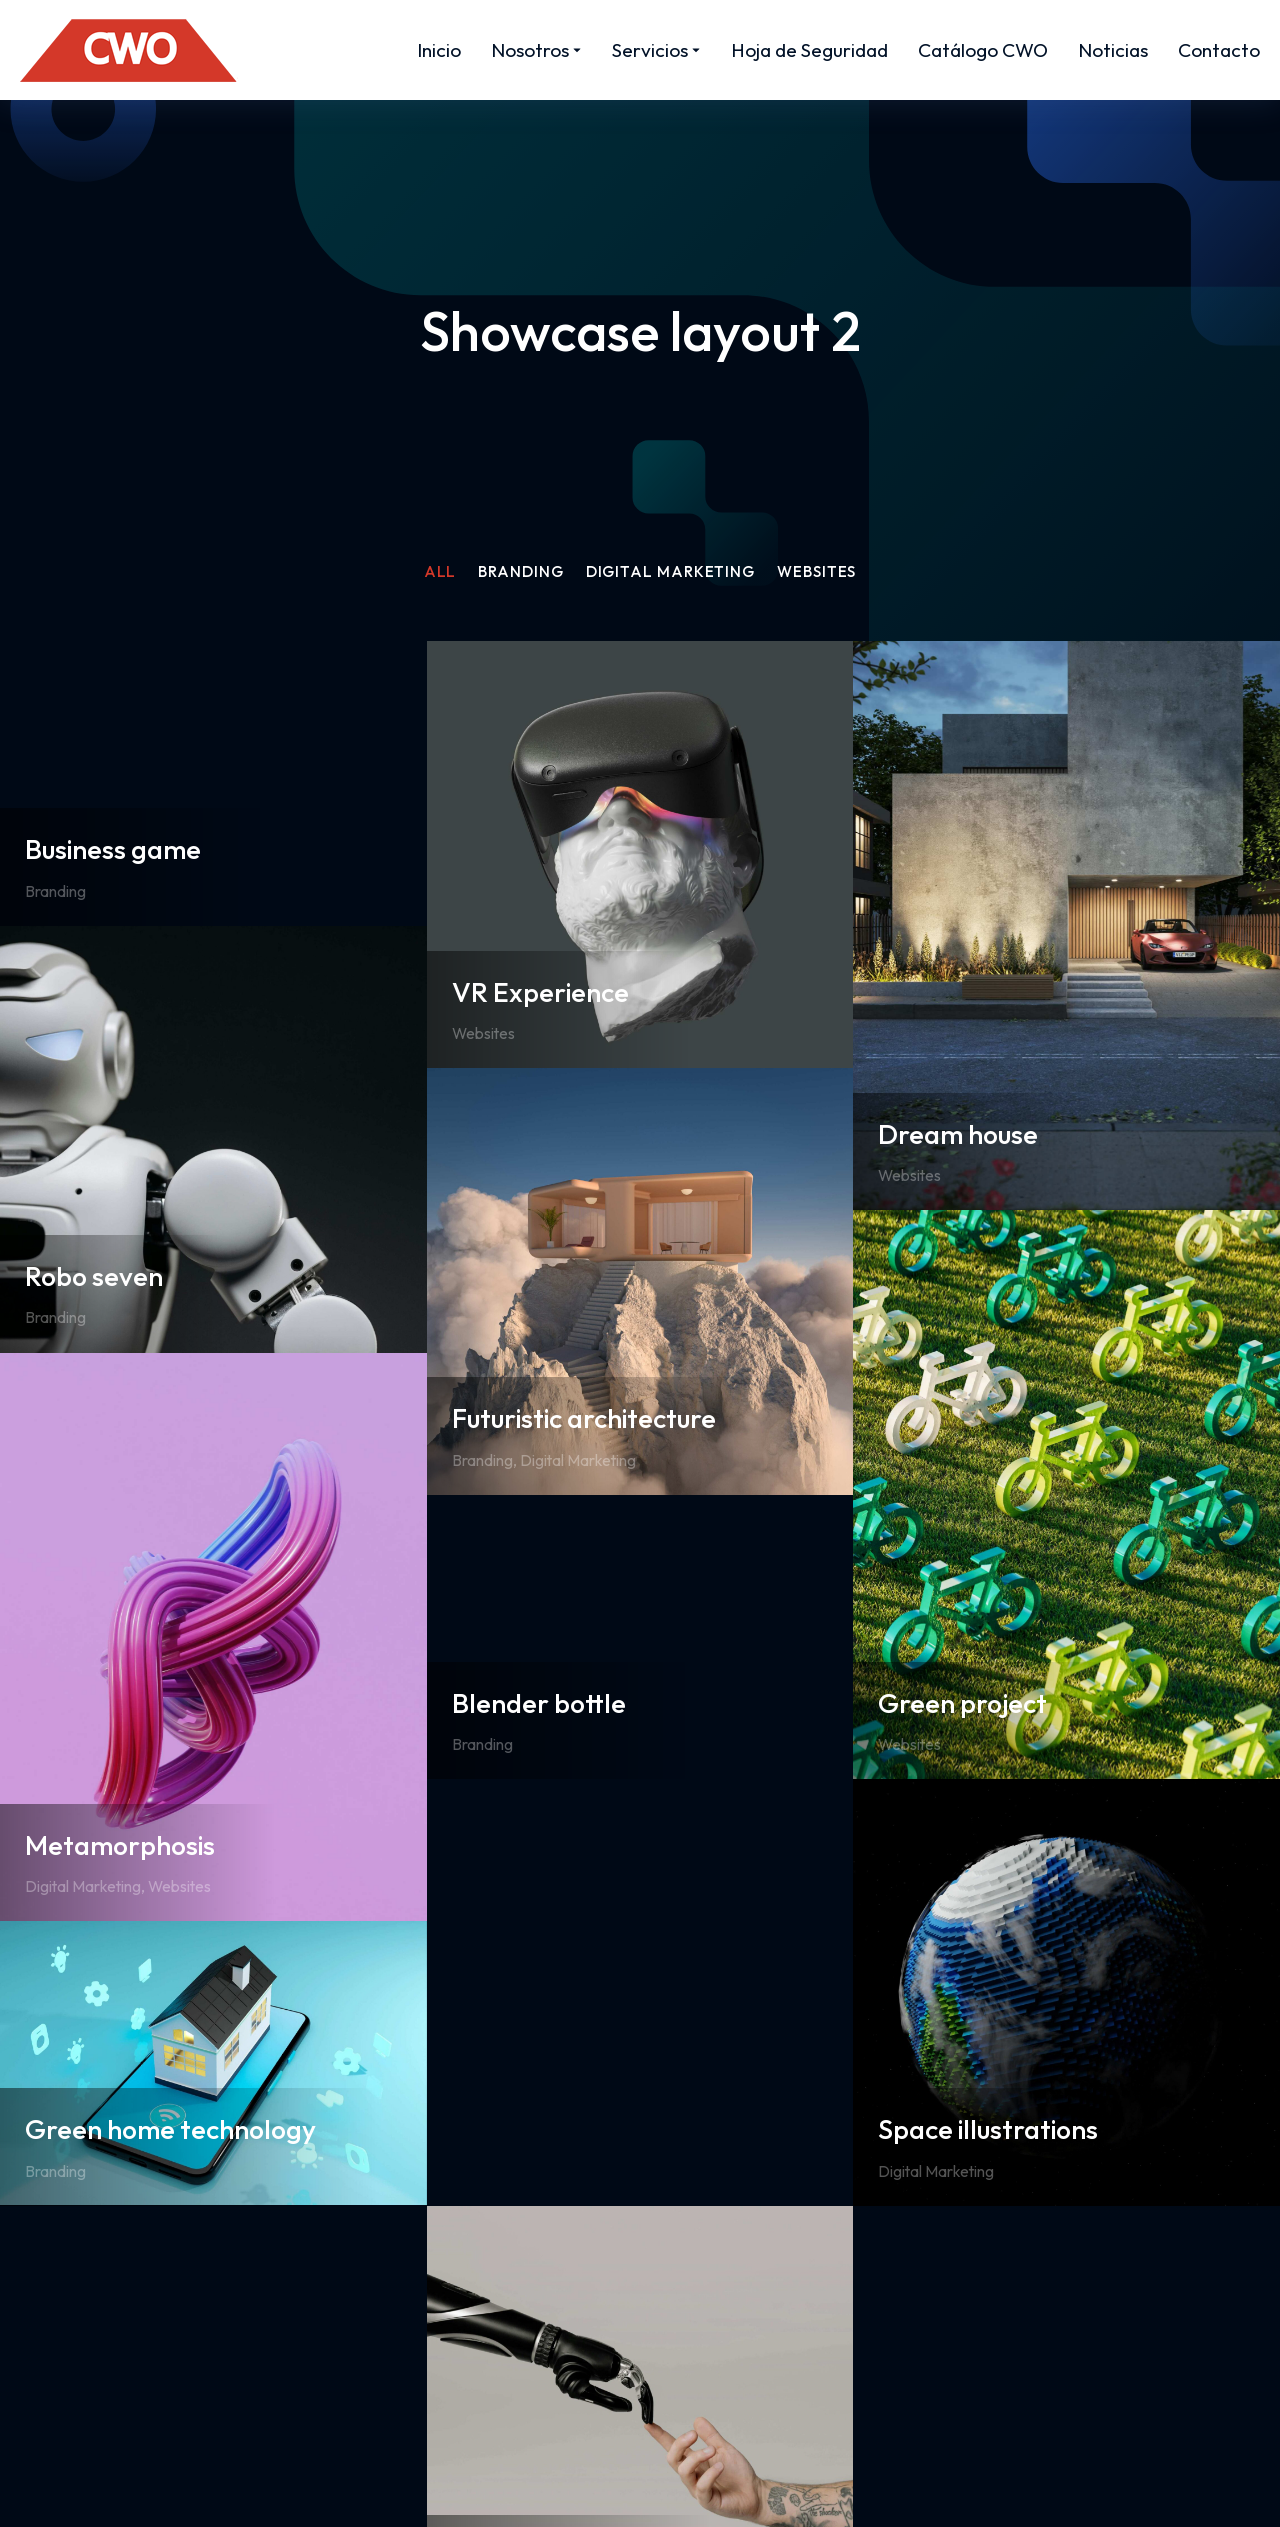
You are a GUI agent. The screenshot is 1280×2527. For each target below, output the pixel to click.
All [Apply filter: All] (428, 572)
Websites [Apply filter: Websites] (828, 572)
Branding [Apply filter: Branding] (516, 572)
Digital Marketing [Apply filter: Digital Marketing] (675, 572)
